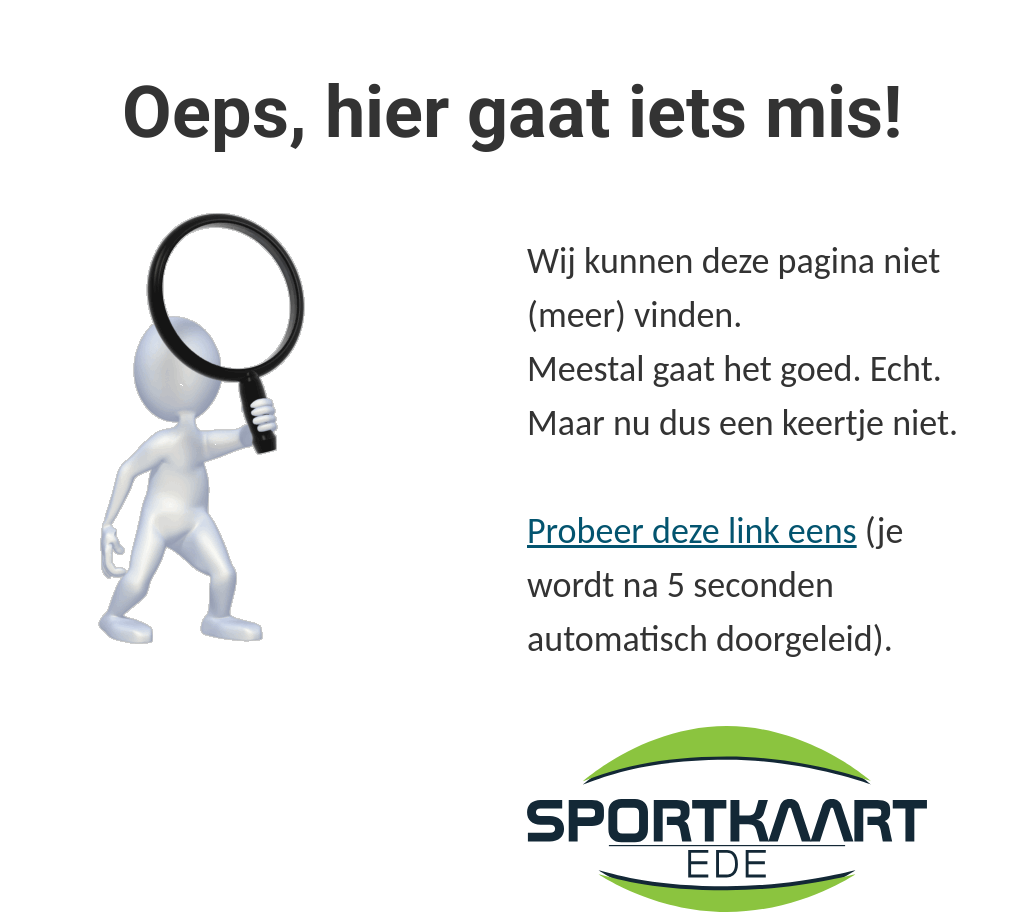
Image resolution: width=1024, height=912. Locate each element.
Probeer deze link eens (692, 531)
